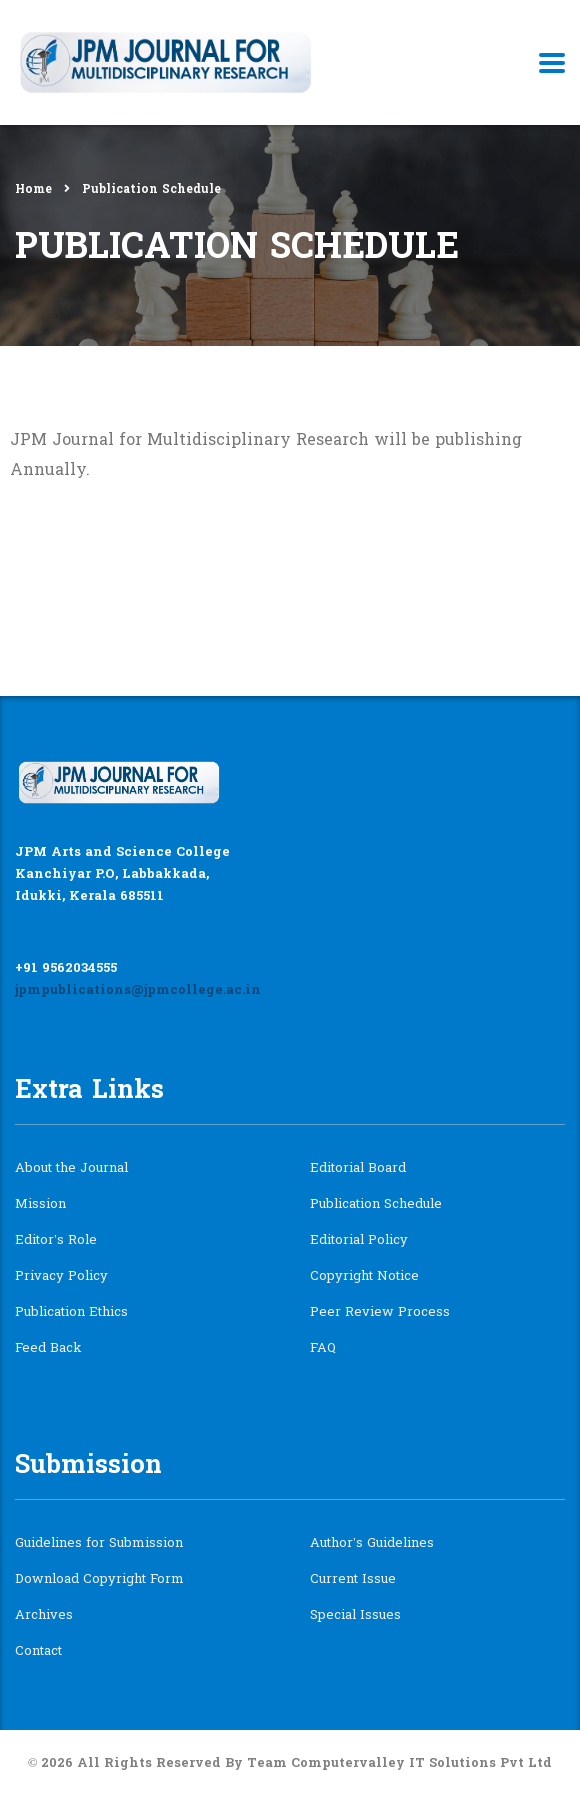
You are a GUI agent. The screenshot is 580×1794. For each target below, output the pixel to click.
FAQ (323, 1349)
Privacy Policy (61, 1277)
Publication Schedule (376, 1205)
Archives (44, 1616)
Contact (38, 1652)
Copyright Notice (364, 1277)
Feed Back (48, 1349)
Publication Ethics (71, 1313)
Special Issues (355, 1616)
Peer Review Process (380, 1313)
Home (33, 190)
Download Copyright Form (99, 1580)
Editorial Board (358, 1169)
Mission (40, 1205)
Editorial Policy (359, 1241)
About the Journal (71, 1169)
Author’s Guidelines (372, 1544)
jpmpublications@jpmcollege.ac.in (138, 990)
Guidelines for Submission (99, 1544)
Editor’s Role (56, 1241)
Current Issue (353, 1580)
